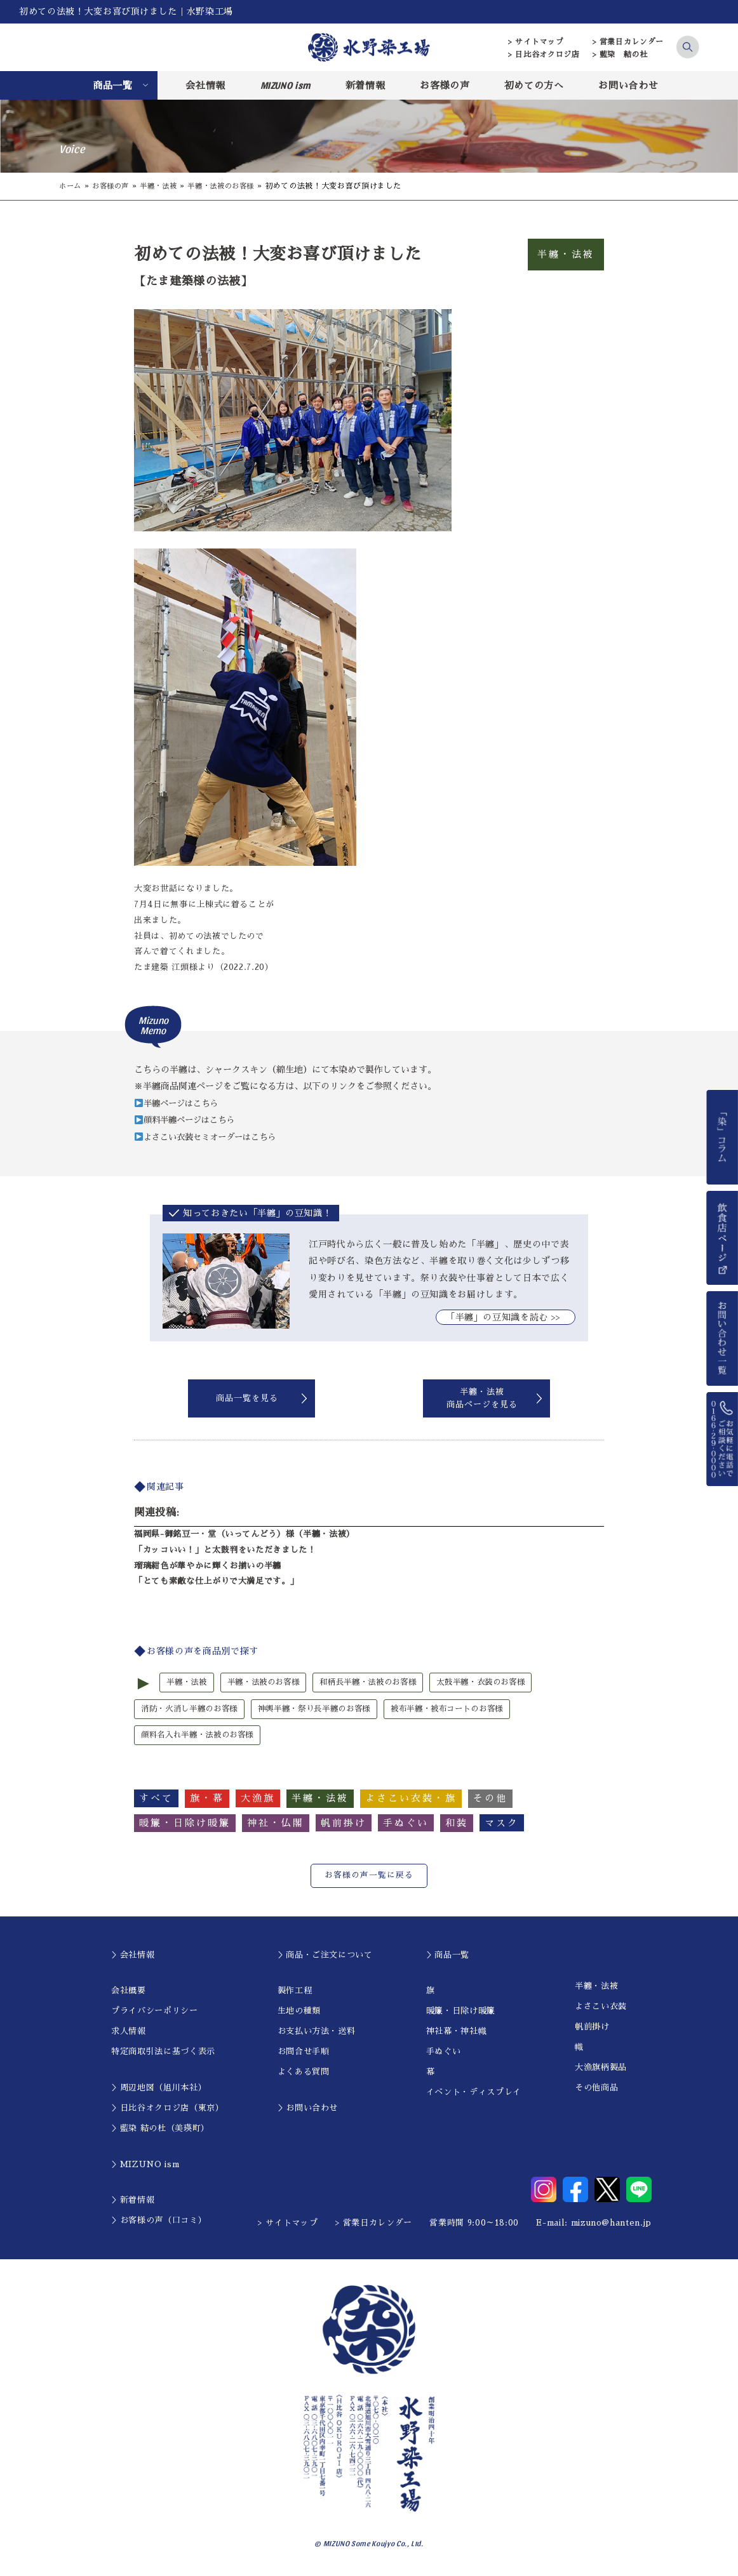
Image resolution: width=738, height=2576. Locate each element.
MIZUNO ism (285, 85)
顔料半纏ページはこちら (188, 1119)
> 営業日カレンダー (628, 42)
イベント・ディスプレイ (473, 2094)
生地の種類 (299, 2012)
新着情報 (366, 85)
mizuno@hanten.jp (611, 2225)
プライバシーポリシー (154, 2012)
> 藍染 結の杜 (620, 54)
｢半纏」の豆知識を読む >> (505, 1317)
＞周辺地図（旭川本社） (158, 2089)
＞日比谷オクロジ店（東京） (167, 2110)
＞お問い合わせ (308, 2110)
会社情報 (205, 85)
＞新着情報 (132, 2202)
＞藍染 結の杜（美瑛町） (160, 2130)
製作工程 (295, 1992)
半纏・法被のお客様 (232, 186)
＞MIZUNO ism (145, 2166)
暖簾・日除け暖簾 (460, 2012)
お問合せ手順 (304, 2053)
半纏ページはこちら (179, 1103)
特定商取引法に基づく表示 (163, 2053)
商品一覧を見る (247, 1398)
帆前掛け (592, 2028)
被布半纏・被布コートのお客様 (467, 1709)
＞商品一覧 (447, 1957)
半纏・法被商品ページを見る (482, 1398)
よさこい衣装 (601, 2008)
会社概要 (128, 1992)
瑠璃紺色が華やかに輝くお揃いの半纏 (207, 1565)
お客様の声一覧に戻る (369, 1877)
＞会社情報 (132, 1957)
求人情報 (128, 2033)
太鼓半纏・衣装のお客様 (500, 1682)
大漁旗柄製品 (601, 2069)
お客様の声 (444, 85)
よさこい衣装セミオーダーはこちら (210, 1136)
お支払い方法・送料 (317, 2033)
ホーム (71, 186)
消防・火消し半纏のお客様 (193, 1709)
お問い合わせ (628, 85)
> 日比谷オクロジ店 (544, 54)
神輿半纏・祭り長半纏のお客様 (326, 1709)
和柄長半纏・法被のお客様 (380, 1682)
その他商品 (596, 2089)
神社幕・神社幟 (456, 2033)
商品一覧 (113, 85)
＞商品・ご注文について (325, 1957)
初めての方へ (534, 85)
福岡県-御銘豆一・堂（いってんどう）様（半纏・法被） (244, 1534)
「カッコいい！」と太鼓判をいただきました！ (225, 1550)
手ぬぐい (443, 2053)
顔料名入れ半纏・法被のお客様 (201, 1736)
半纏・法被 (165, 186)
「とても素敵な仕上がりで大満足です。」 (216, 1581)
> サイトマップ (535, 42)
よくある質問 (304, 2073)
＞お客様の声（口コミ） (158, 2222)
